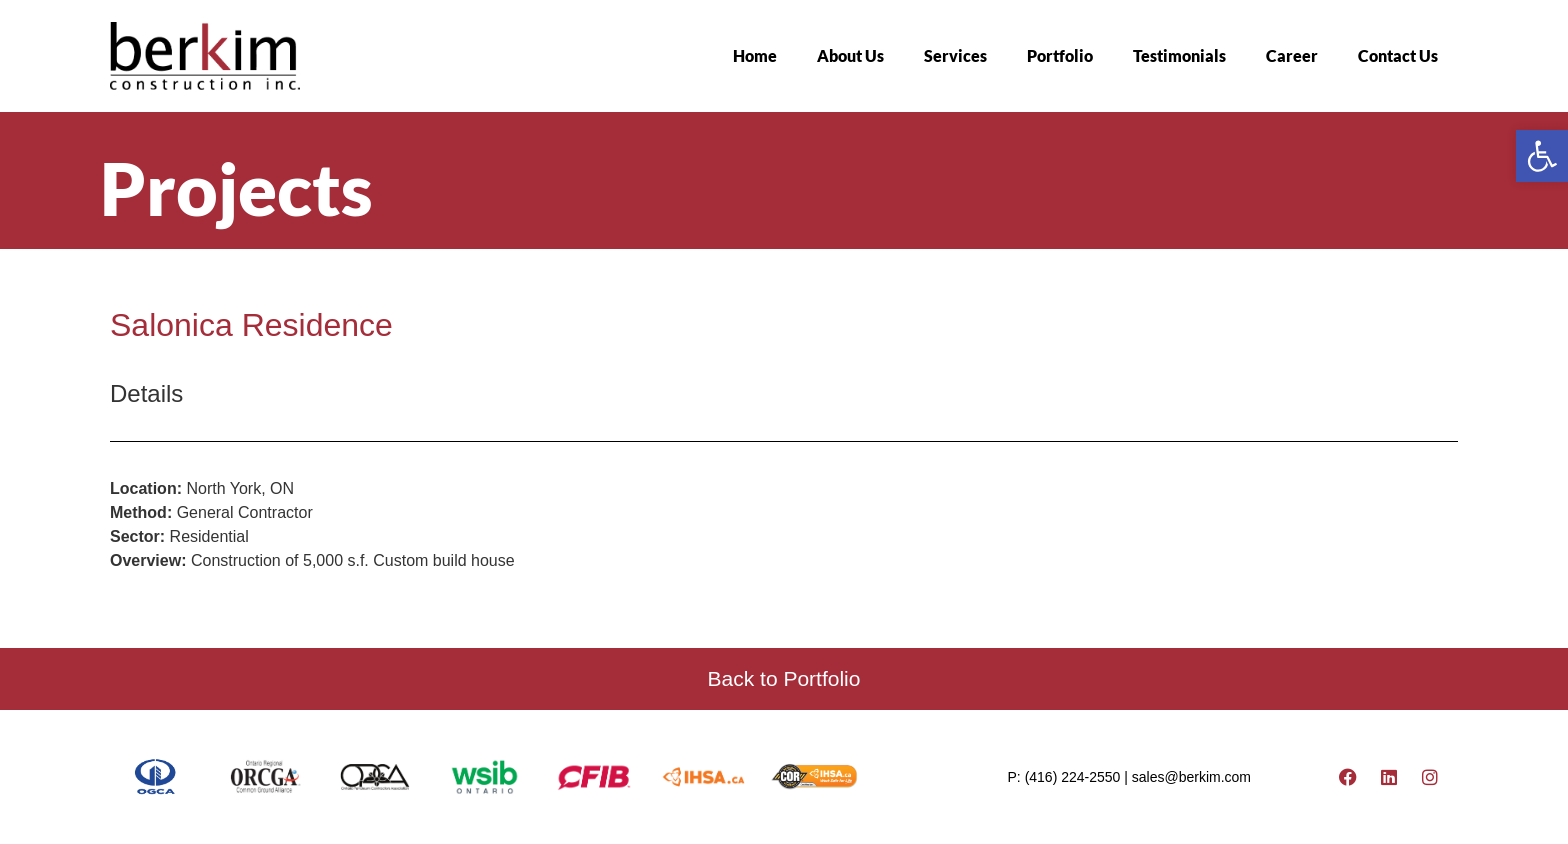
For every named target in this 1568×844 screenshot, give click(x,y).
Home (755, 55)
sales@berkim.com (1191, 777)
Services (955, 55)
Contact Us (1398, 55)
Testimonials (1179, 55)
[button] (1542, 156)
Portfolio (1060, 55)
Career (1292, 55)
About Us (850, 55)
